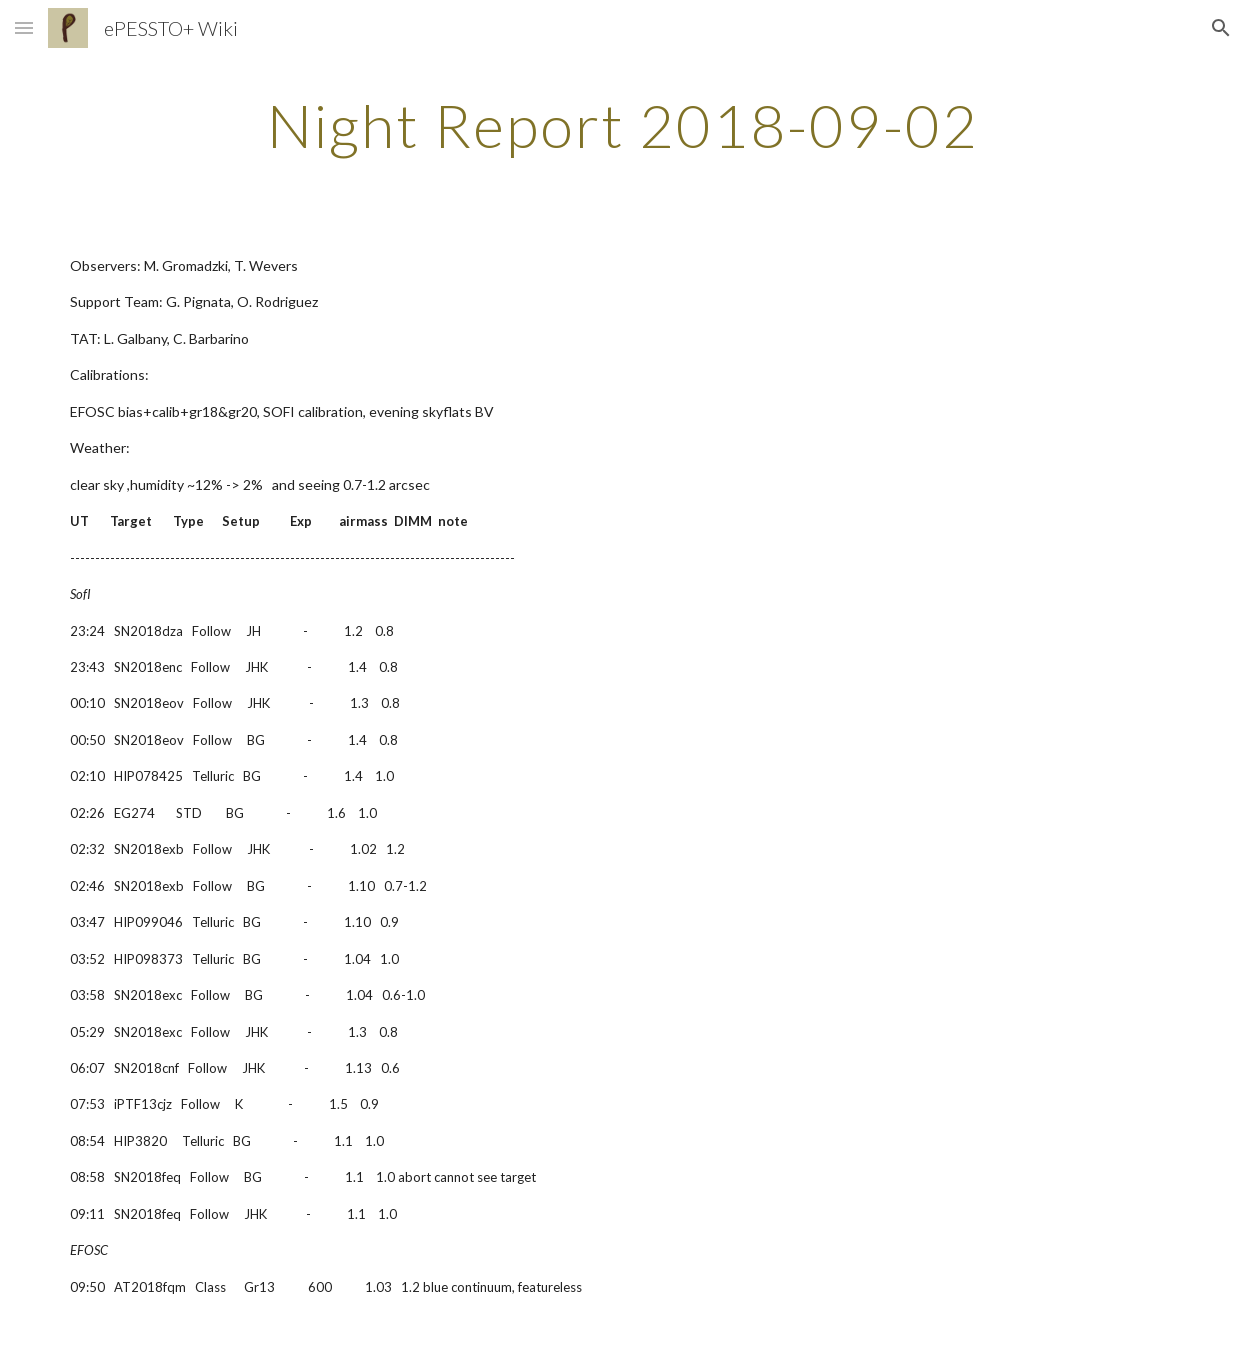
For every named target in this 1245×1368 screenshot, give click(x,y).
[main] (622, 125)
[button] (24, 27)
